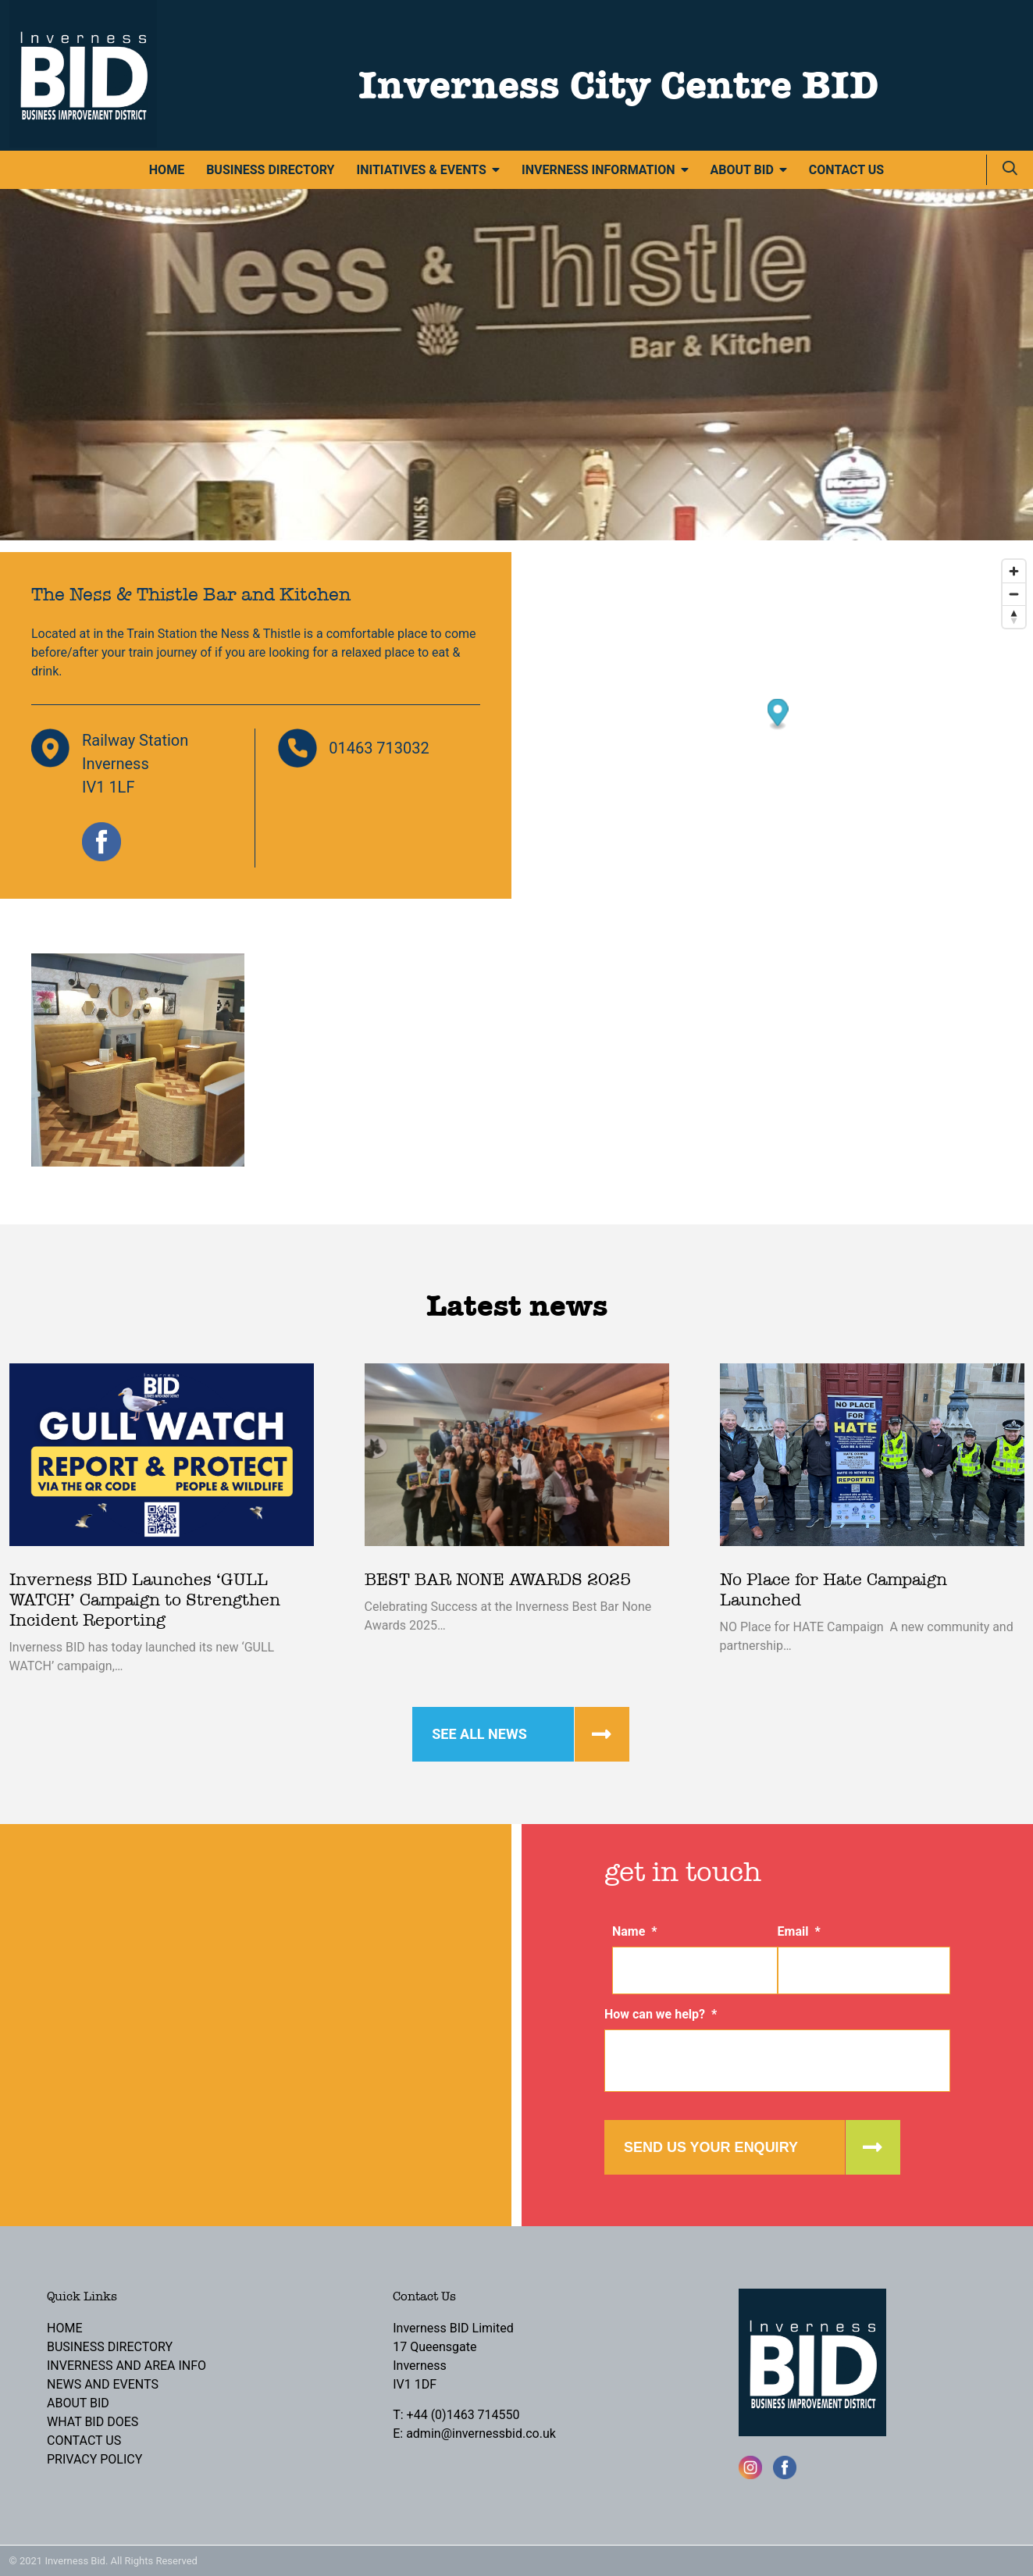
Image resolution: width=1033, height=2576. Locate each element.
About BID (742, 169)
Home (166, 169)
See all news (479, 1734)
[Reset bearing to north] (1014, 616)
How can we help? (660, 2014)
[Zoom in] (1014, 571)
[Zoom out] (1014, 594)
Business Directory (270, 169)
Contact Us (846, 169)
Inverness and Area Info (126, 2365)
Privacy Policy (94, 2459)
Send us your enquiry (711, 2147)
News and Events (103, 2384)
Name (634, 1931)
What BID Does (92, 2421)
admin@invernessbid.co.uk (481, 2433)
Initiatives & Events (421, 169)
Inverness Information (598, 169)
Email (799, 1931)
